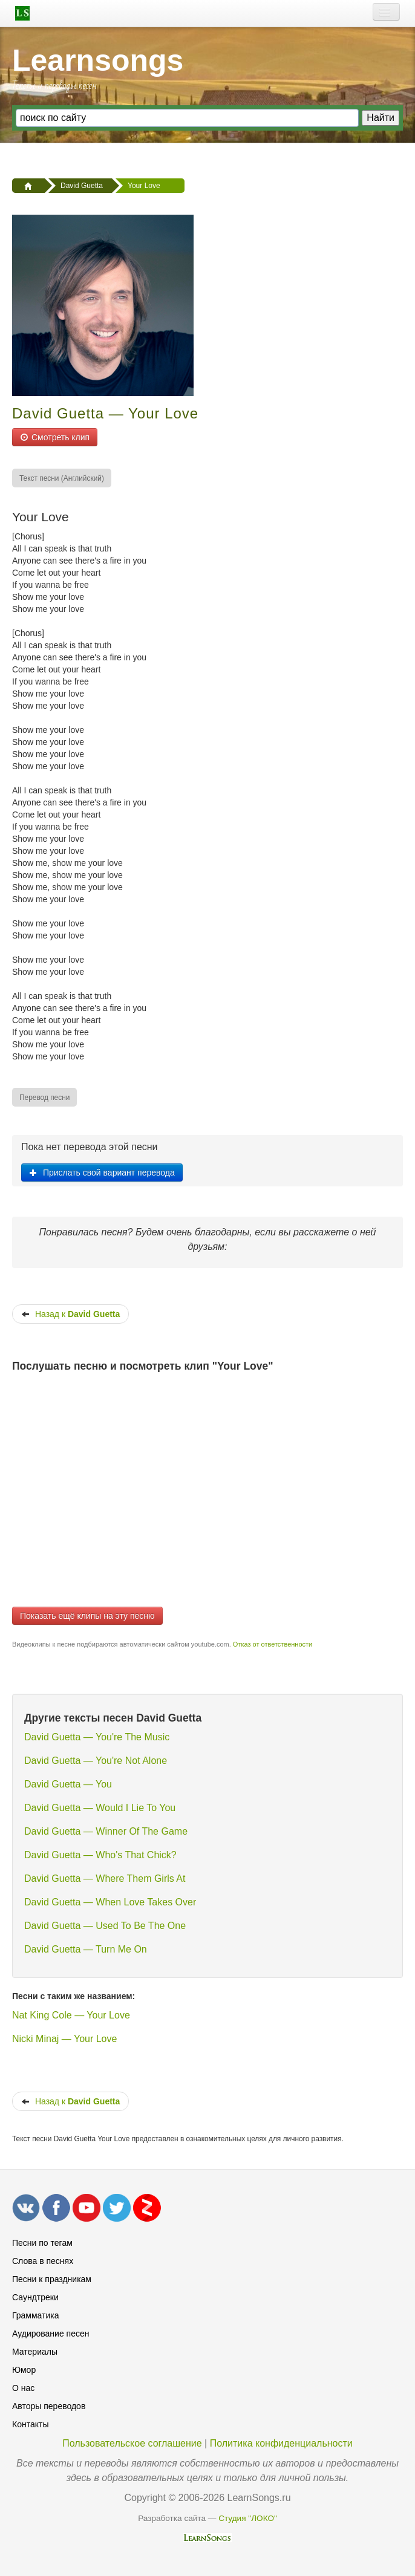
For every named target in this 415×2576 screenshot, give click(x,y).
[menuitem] (62, 478)
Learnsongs (97, 60)
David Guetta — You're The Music (96, 1737)
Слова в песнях (42, 2261)
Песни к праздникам (51, 2279)
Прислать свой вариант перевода (102, 1172)
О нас (23, 2388)
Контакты (30, 2424)
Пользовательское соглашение (131, 2443)
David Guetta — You (68, 1784)
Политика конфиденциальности (281, 2443)
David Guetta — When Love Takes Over (110, 1902)
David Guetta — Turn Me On (85, 1949)
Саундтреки (35, 2297)
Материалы (34, 2351)
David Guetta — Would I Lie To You (99, 1808)
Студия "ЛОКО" (247, 2518)
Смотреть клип (55, 437)
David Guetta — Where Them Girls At (104, 1878)
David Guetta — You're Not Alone (95, 1760)
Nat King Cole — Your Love (71, 2015)
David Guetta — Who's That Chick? (100, 1855)
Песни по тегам (42, 2243)
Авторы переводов (48, 2406)
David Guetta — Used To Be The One (105, 1926)
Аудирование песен (50, 2333)
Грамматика (35, 2315)
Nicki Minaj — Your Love (64, 2039)
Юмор (24, 2370)
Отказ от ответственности (272, 1644)
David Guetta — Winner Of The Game (106, 1831)
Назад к (70, 1314)
